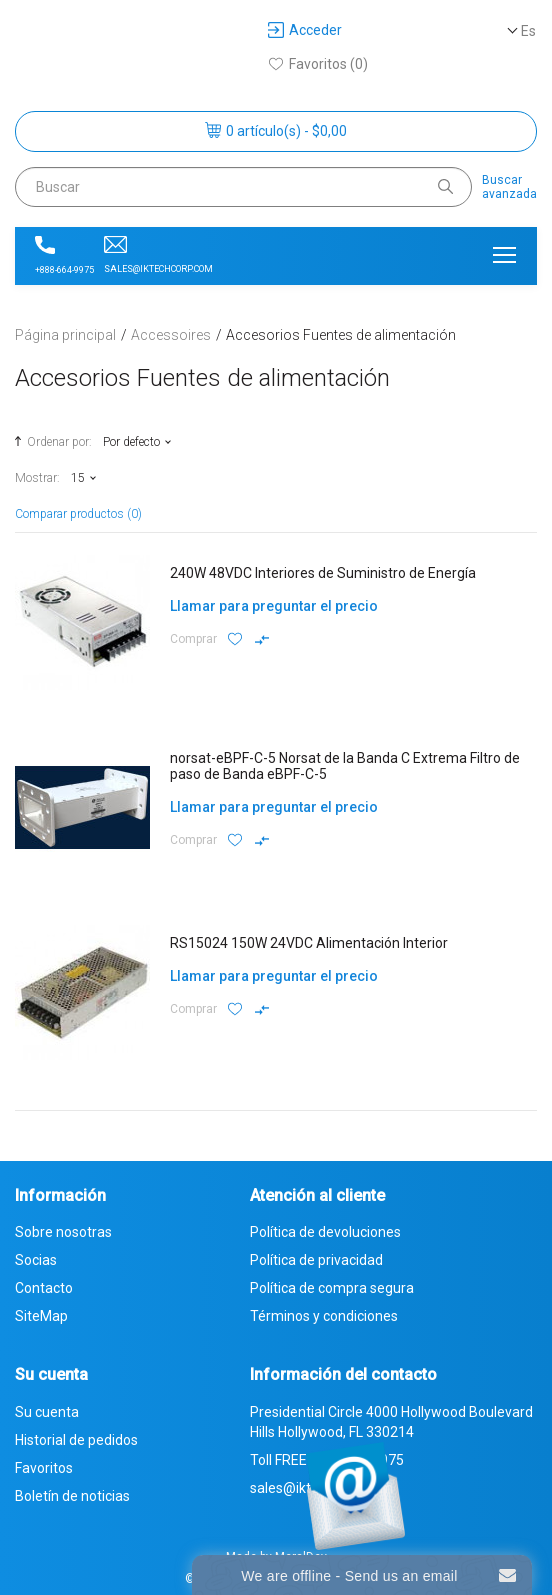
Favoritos (44, 1468)
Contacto (44, 1288)
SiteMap (41, 1316)
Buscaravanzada (509, 187)
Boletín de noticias (72, 1496)
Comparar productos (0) (78, 514)
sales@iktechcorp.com (158, 255)
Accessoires (171, 335)
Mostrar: (37, 478)
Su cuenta (47, 1412)
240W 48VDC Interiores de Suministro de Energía (323, 573)
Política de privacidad (316, 1260)
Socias (36, 1260)
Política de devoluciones (325, 1232)
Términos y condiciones (324, 1316)
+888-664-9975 (64, 255)
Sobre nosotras (63, 1232)
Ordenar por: (50, 441)
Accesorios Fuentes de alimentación (341, 335)
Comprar (193, 639)
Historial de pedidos (76, 1440)
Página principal (65, 335)
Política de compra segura (332, 1288)
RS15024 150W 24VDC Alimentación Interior (309, 943)
